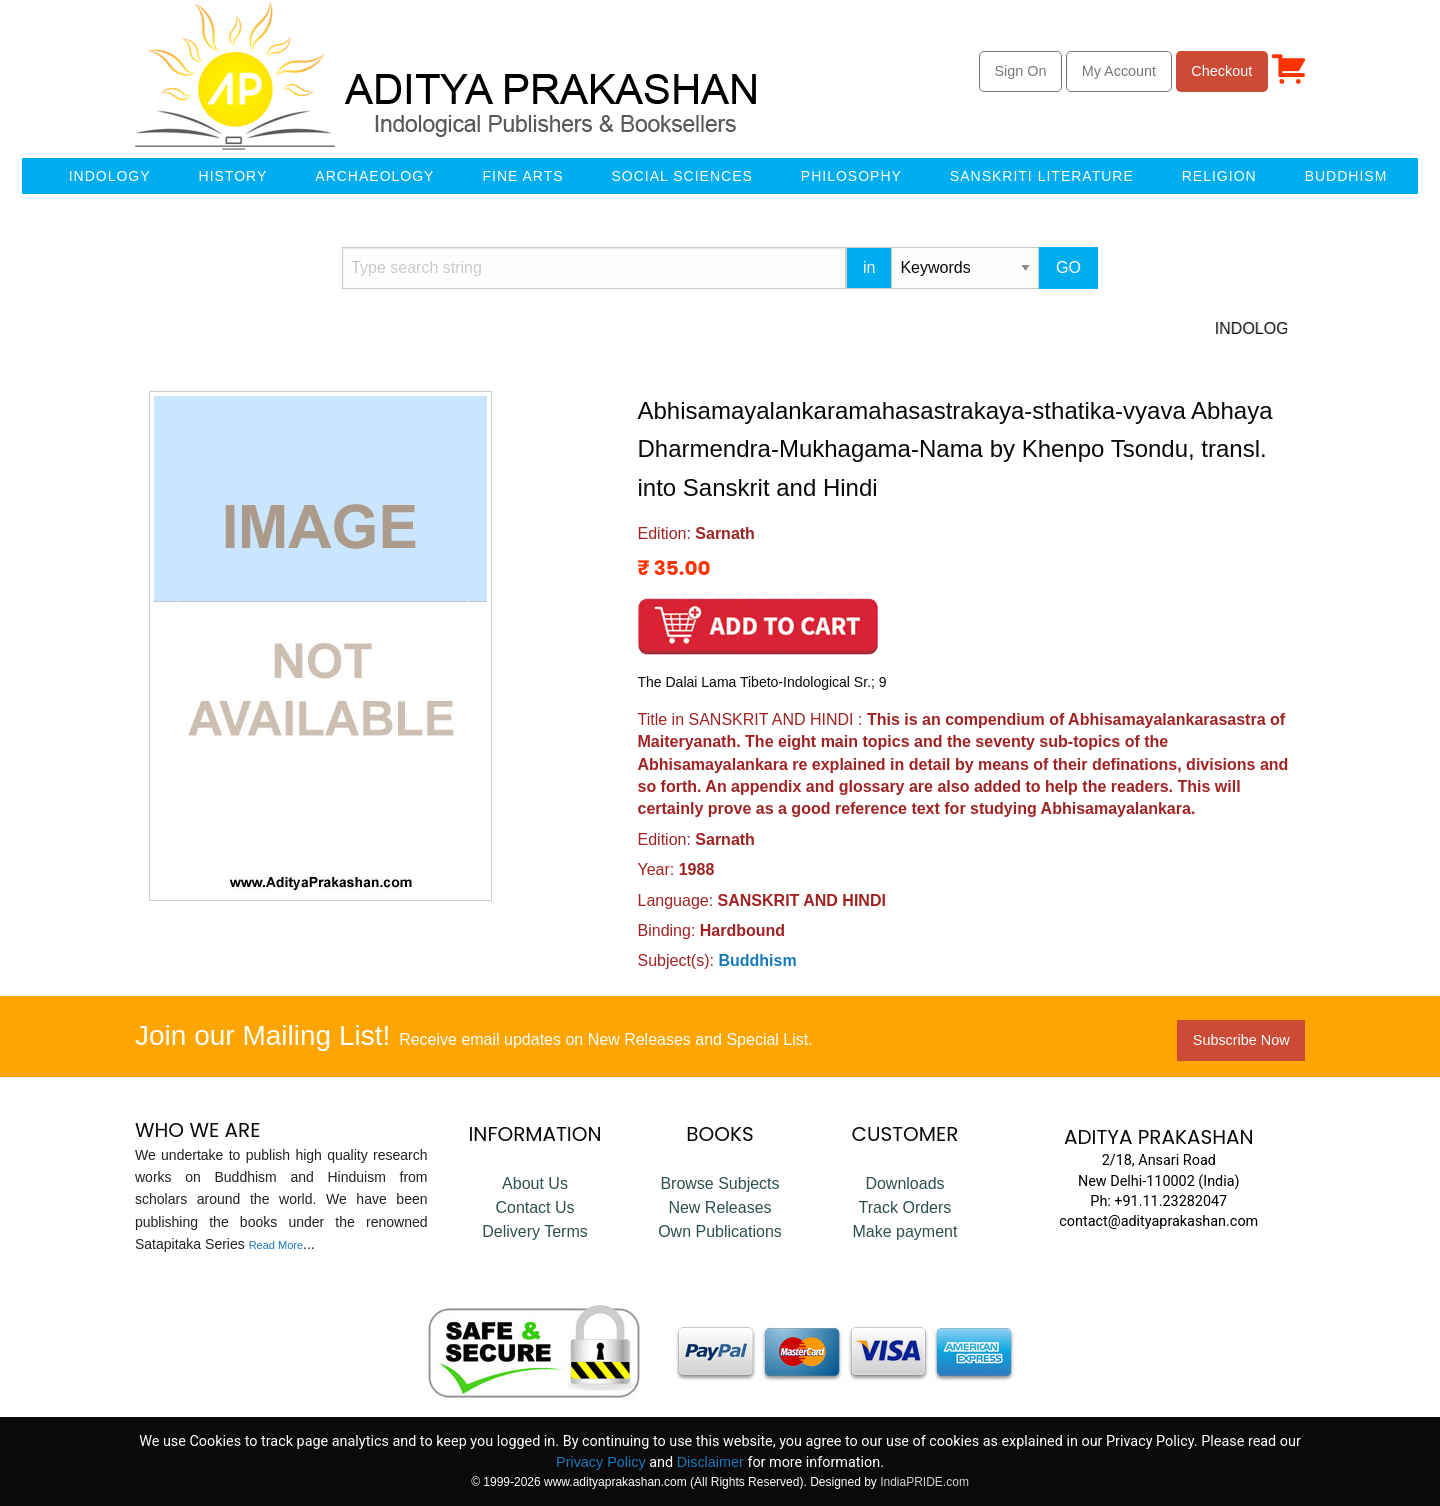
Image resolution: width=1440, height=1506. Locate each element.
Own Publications (720, 1231)
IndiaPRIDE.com (924, 1482)
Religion (1219, 176)
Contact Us (534, 1207)
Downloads (904, 1183)
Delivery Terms (535, 1231)
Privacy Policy (601, 1462)
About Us (535, 1183)
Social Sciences (682, 176)
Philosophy (851, 176)
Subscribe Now (1241, 1040)
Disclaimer (710, 1462)
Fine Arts (522, 176)
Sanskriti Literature (1042, 176)
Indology (110, 176)
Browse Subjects (719, 1183)
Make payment (904, 1231)
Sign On (1020, 71)
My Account (1119, 71)
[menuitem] (29, 176)
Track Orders (905, 1207)
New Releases (719, 1207)
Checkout (1221, 71)
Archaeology (374, 176)
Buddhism (1346, 176)
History (233, 176)
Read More (276, 1245)
